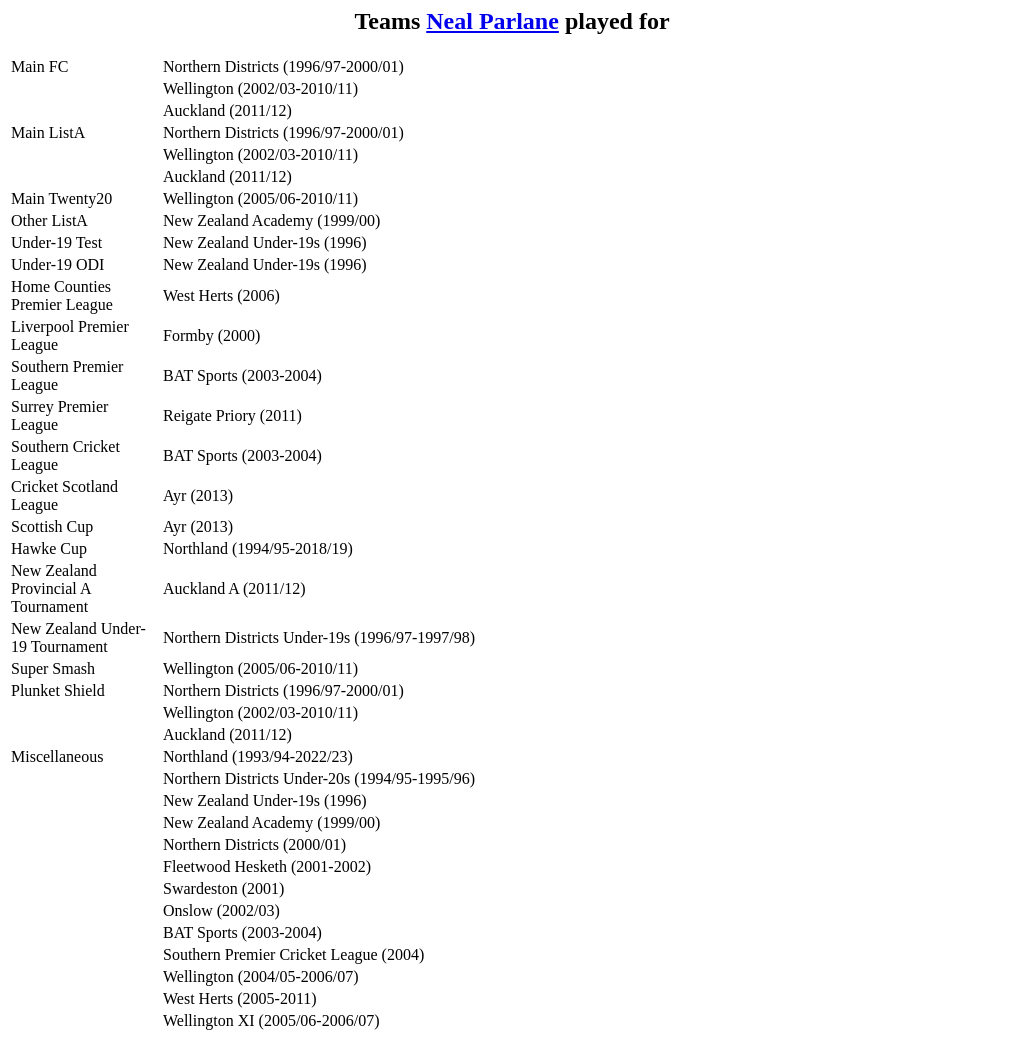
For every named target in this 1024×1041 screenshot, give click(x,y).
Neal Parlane (492, 21)
